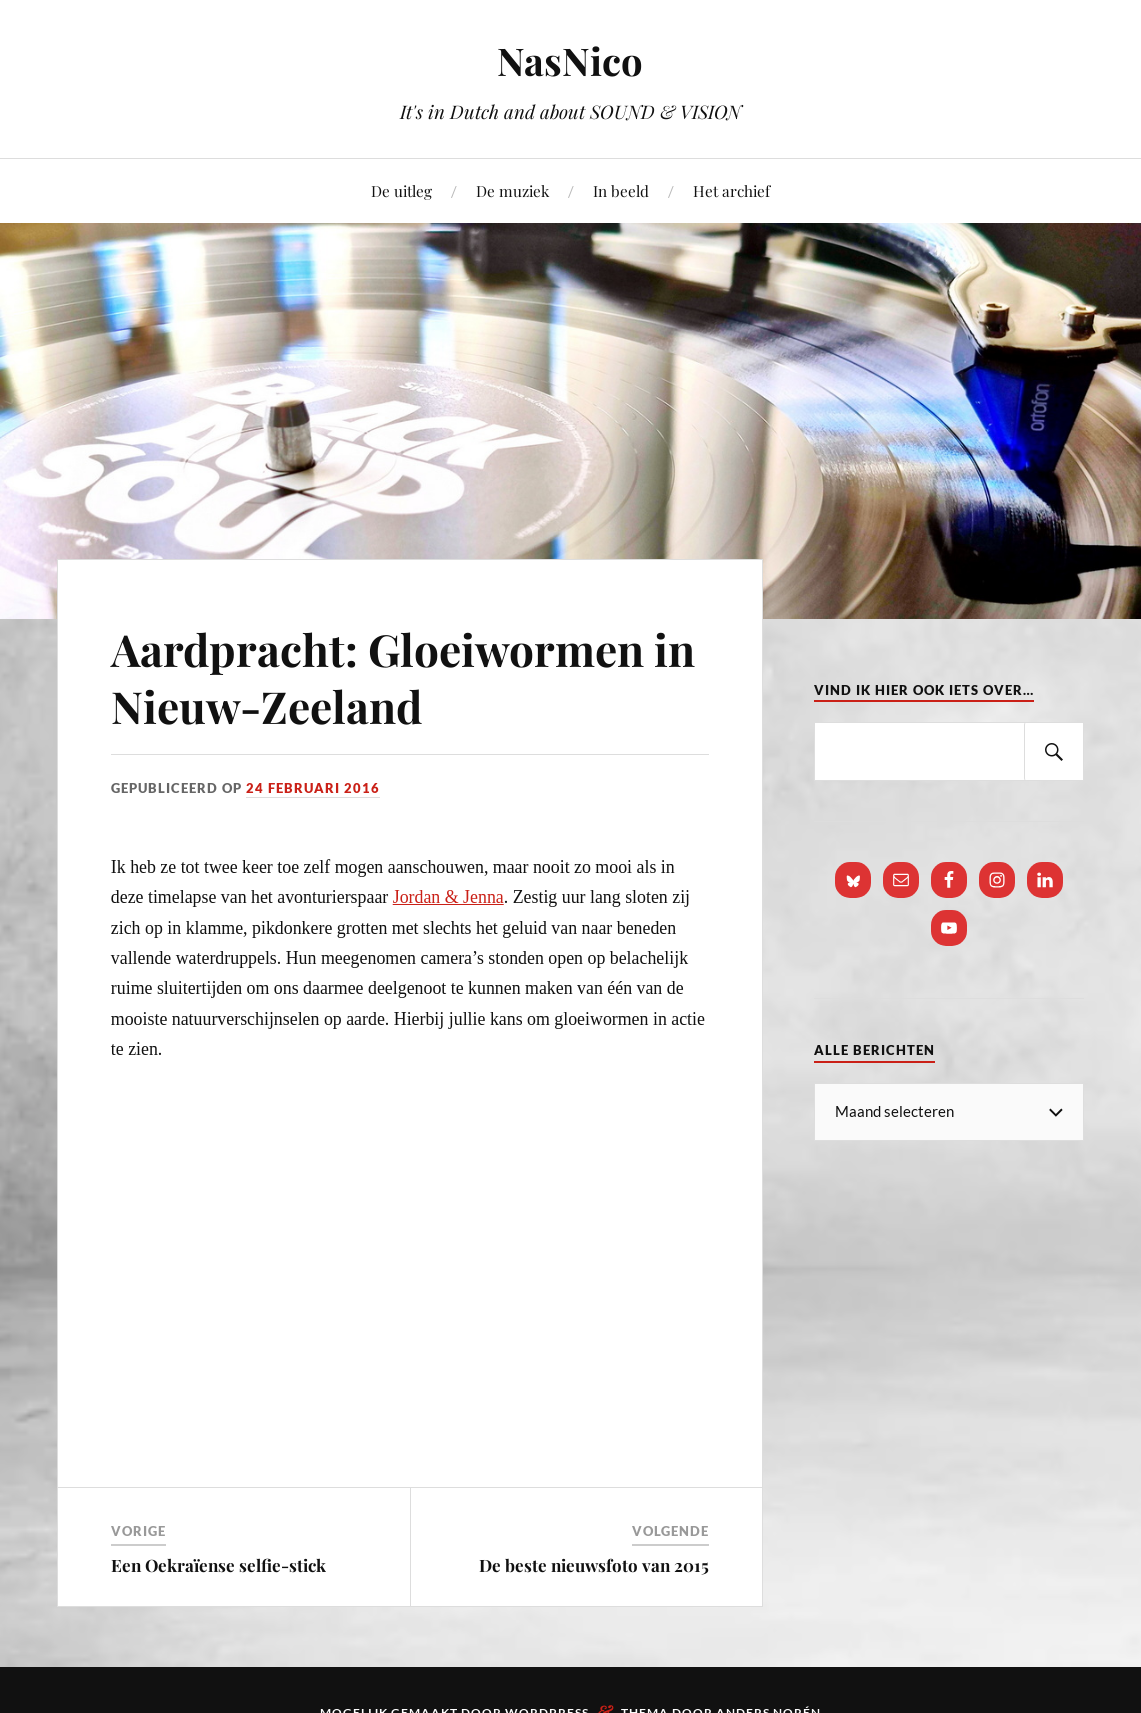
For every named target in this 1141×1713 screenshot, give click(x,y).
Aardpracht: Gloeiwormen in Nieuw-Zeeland (403, 677)
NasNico (570, 60)
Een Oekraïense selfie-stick (218, 1565)
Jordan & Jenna (448, 897)
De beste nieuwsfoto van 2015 (594, 1565)
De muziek (512, 190)
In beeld (621, 190)
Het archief (731, 190)
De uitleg (401, 190)
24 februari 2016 (313, 788)
